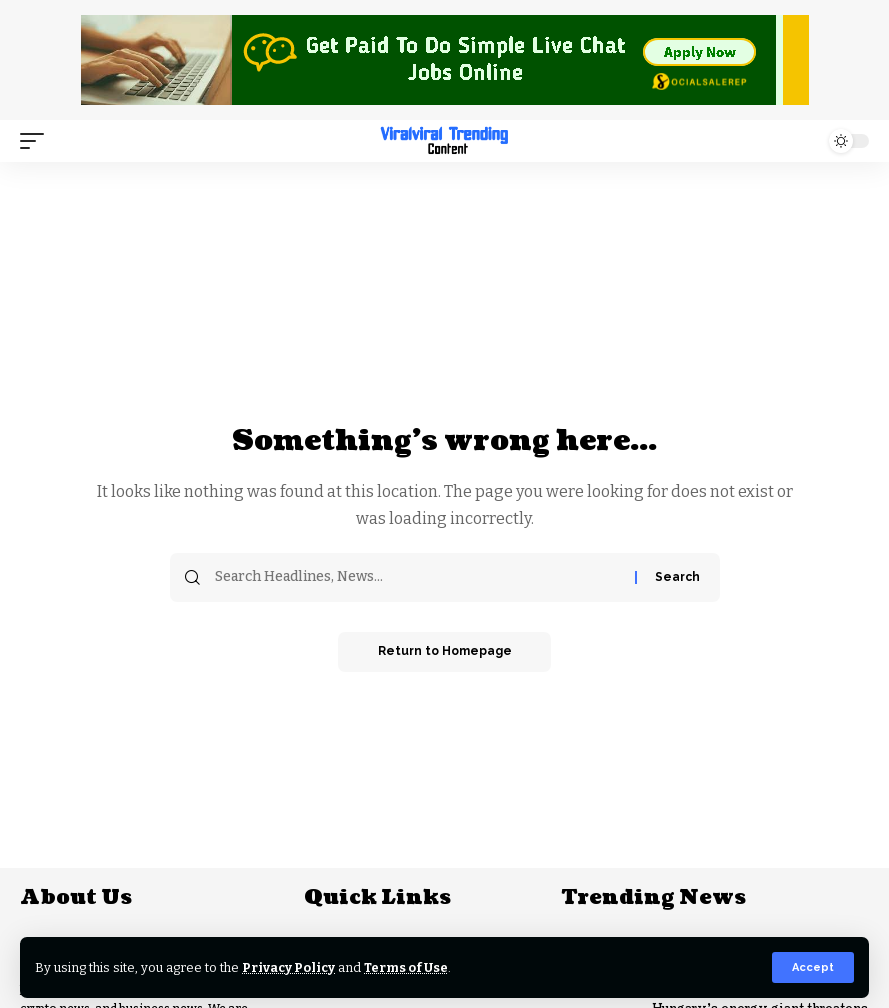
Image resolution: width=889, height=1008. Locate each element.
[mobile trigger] (37, 141)
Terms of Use (408, 967)
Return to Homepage (445, 652)
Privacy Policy (289, 967)
